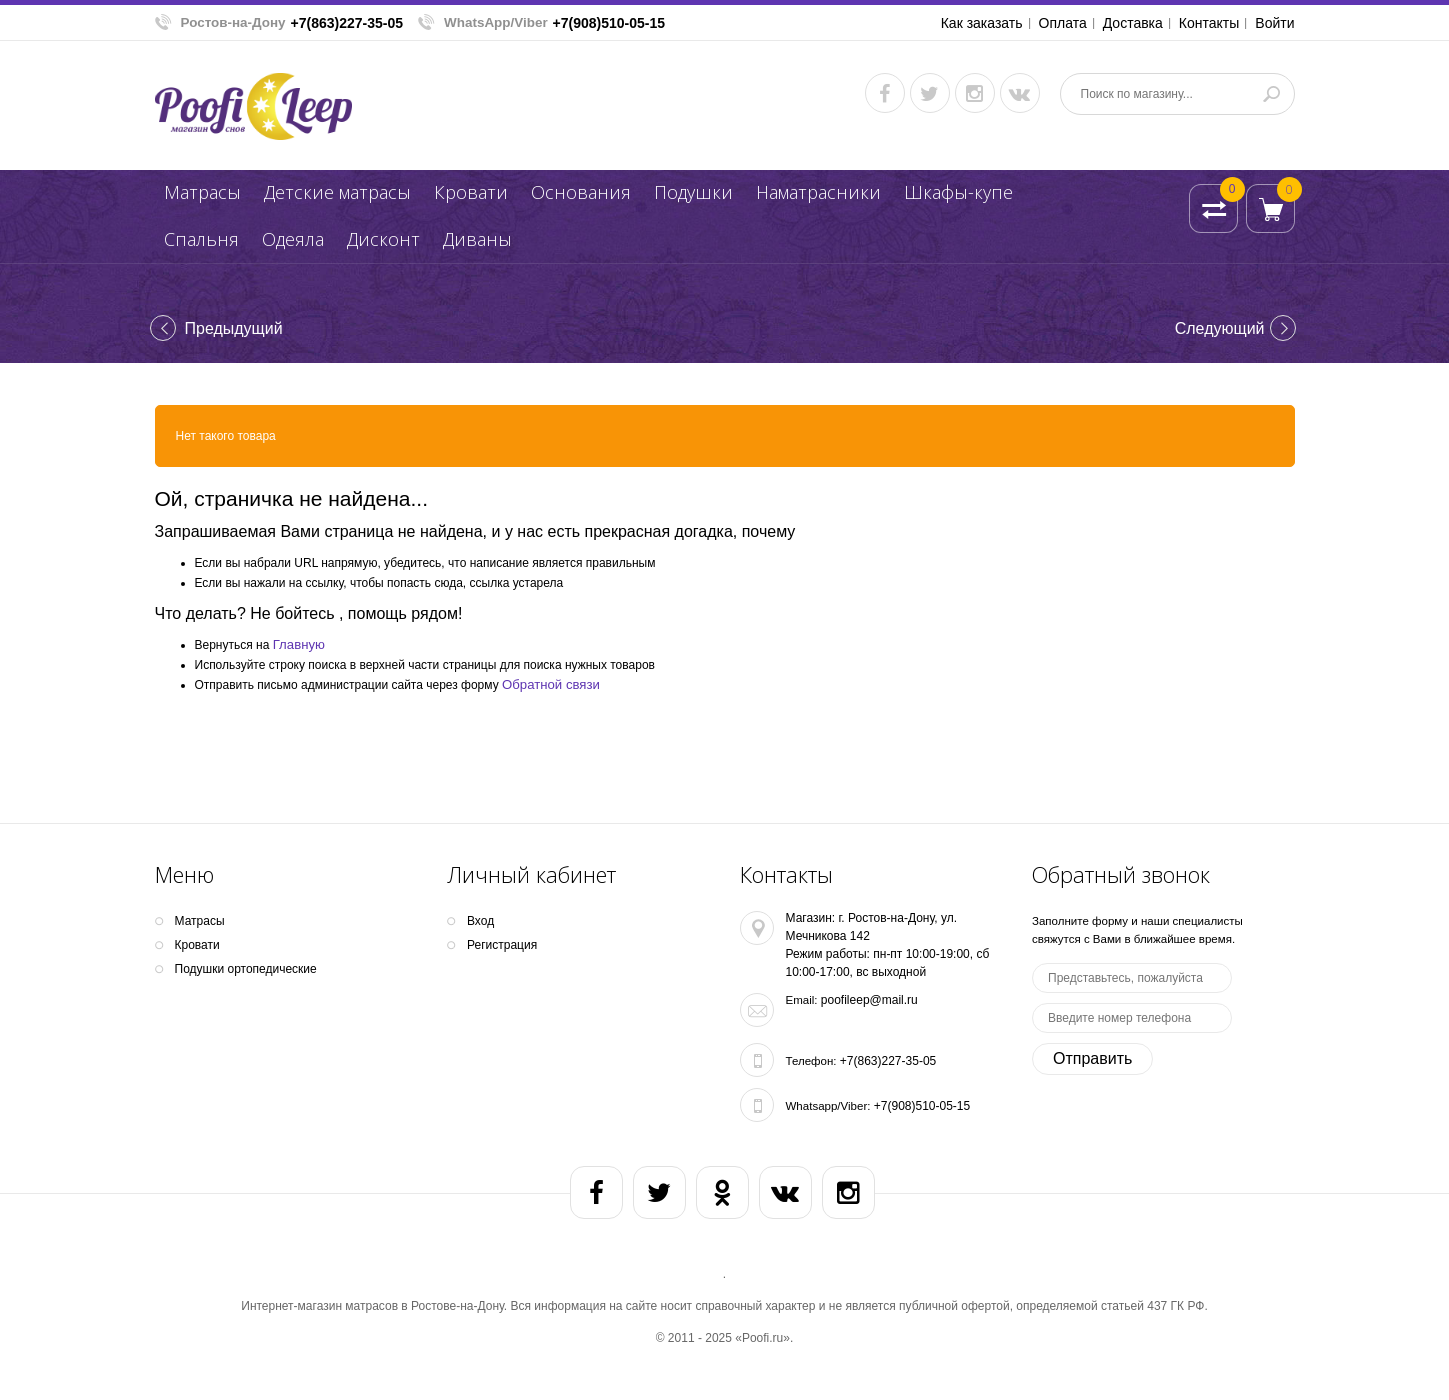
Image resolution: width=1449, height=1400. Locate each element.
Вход (480, 921)
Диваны (477, 239)
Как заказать (982, 23)
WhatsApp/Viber (496, 22)
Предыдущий (234, 328)
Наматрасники (818, 192)
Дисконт (383, 239)
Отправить (1092, 1058)
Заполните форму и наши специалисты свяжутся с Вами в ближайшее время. (1137, 930)
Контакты (1209, 23)
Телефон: (811, 1061)
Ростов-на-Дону (233, 22)
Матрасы (202, 192)
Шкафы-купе (958, 192)
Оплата (1063, 23)
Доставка (1133, 23)
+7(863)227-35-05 (347, 23)
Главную (299, 644)
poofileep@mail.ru (869, 1000)
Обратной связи (551, 684)
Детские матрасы (337, 192)
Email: (802, 1000)
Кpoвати (471, 192)
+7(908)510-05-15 (609, 23)
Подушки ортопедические (246, 969)
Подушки (693, 192)
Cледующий (1220, 328)
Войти (1274, 23)
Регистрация (502, 945)
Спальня (201, 239)
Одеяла (293, 239)
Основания (581, 192)
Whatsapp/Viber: (828, 1106)
